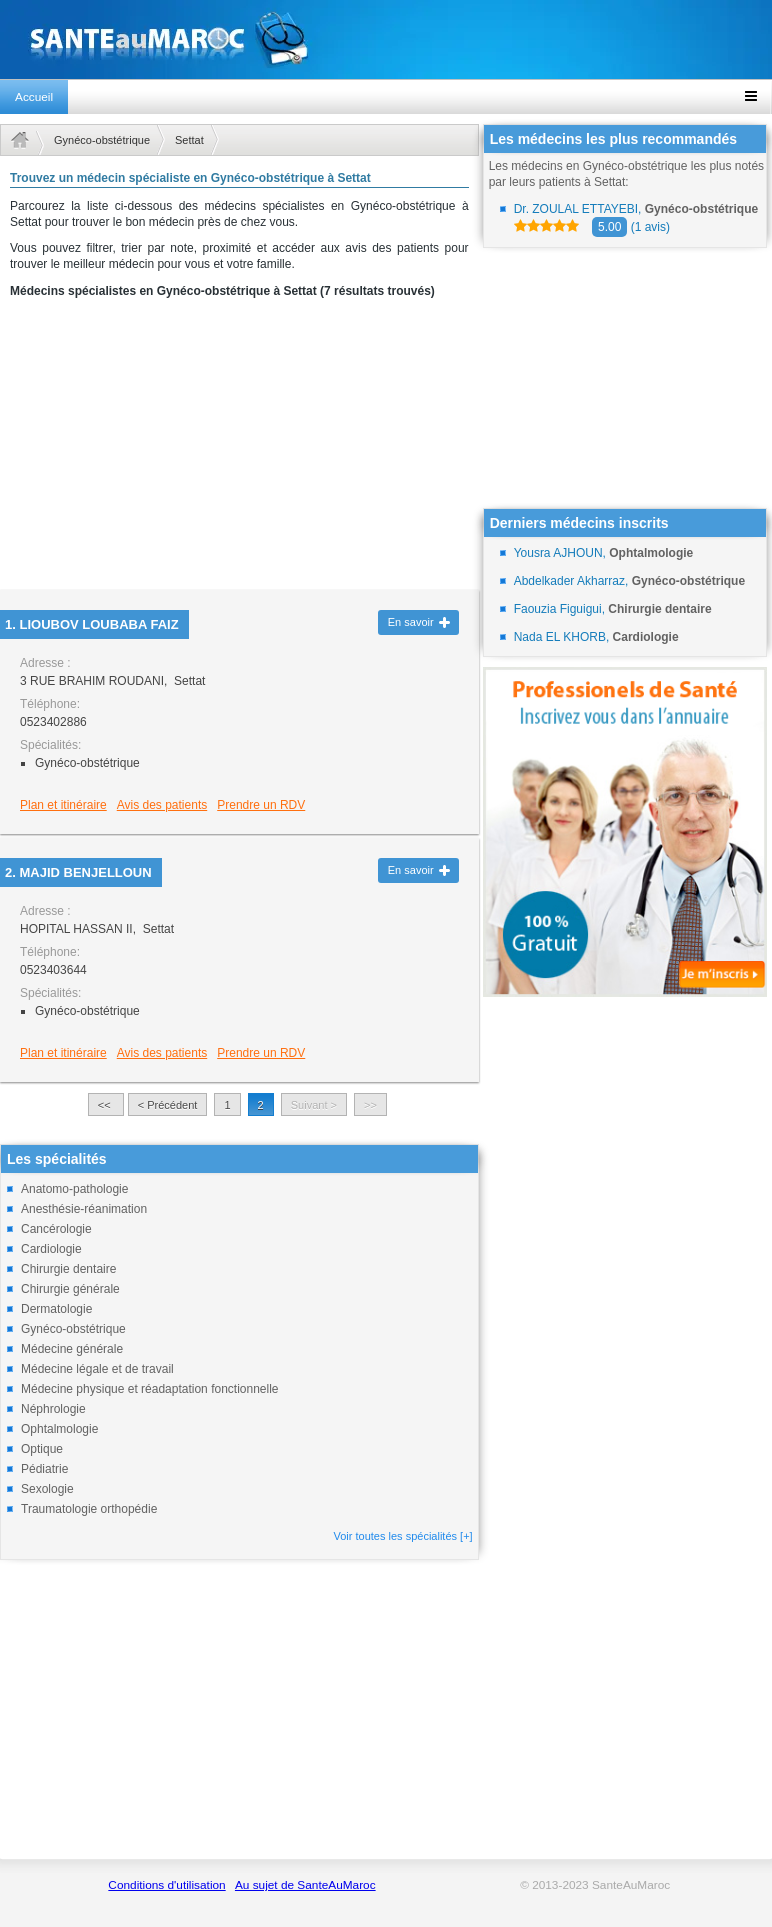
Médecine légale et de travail (97, 1369)
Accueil (34, 97)
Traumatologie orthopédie (89, 1509)
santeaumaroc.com (386, 39)
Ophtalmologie (59, 1429)
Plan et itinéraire (63, 805)
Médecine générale (72, 1349)
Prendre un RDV (261, 805)
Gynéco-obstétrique (102, 140)
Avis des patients (162, 805)
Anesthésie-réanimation (84, 1209)
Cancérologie (56, 1229)
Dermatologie (56, 1309)
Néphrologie (53, 1409)
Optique (42, 1449)
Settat (189, 140)
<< (106, 1105)
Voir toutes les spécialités (403, 1536)
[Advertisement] (239, 450)
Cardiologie (51, 1249)
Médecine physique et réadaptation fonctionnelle (150, 1389)
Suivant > (314, 1105)
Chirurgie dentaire (68, 1269)
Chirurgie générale (70, 1289)
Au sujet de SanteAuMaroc (305, 1885)
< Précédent (168, 1105)
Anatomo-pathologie (74, 1189)
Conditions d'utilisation (166, 1885)
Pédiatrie (44, 1469)
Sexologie (47, 1489)
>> (370, 1105)
